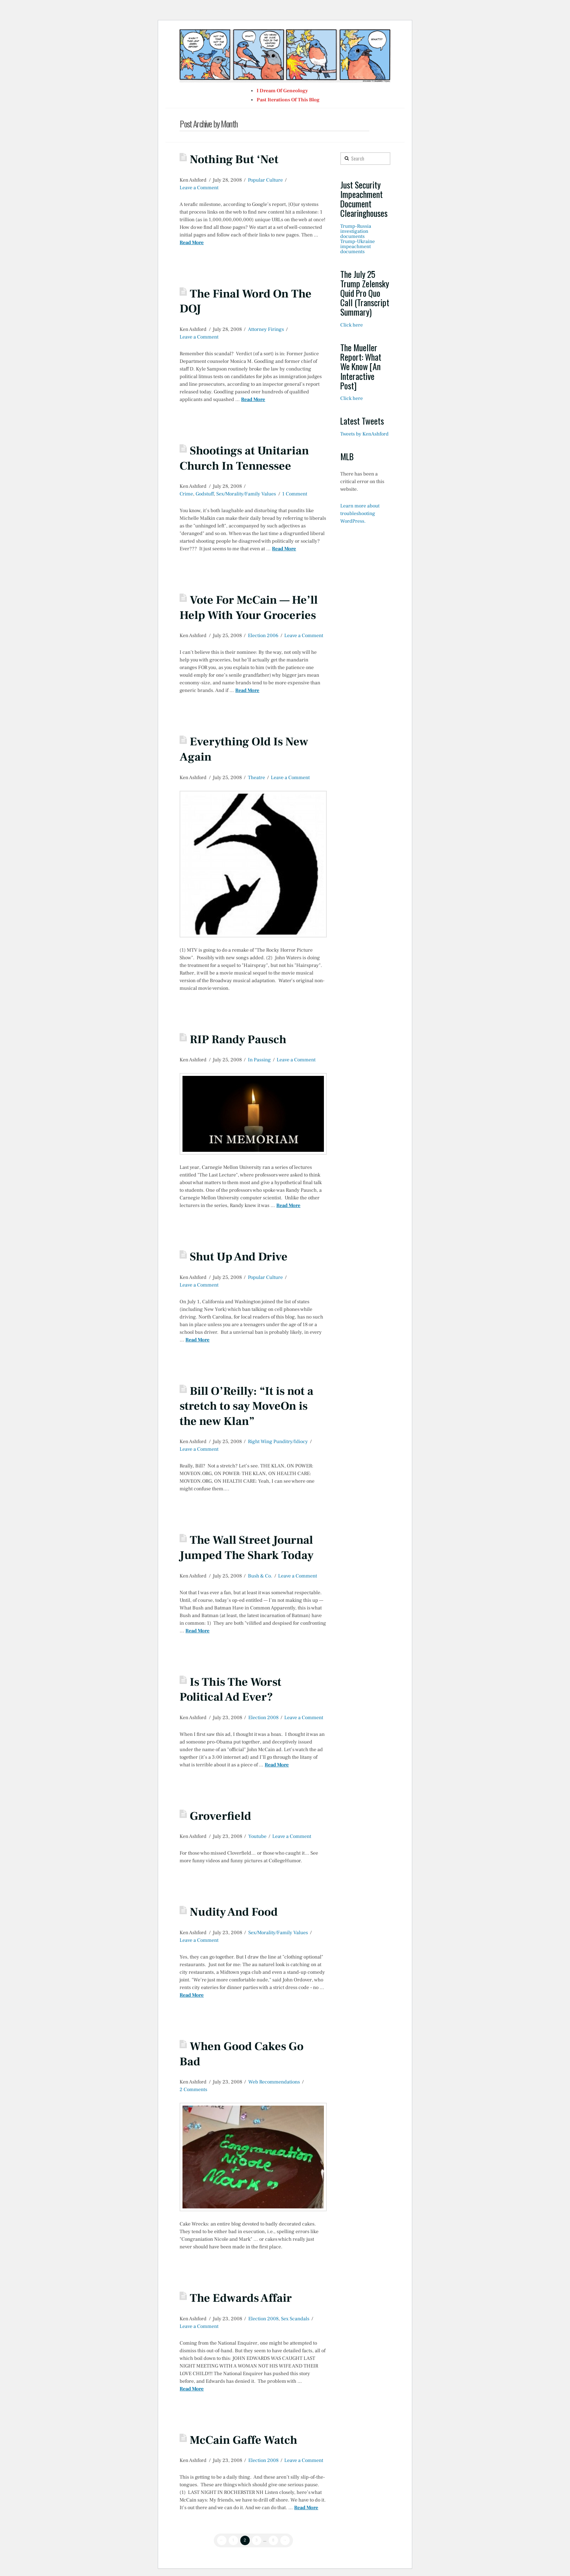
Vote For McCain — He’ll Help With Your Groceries (249, 607)
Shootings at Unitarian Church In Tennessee (244, 458)
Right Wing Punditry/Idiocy (278, 1441)
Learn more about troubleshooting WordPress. (360, 513)
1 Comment (294, 494)
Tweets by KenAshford (364, 434)
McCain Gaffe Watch (243, 2440)
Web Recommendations (274, 2082)
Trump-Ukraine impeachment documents (357, 246)
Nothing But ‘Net (234, 159)
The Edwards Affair (241, 2298)
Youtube (257, 1836)
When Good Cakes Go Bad (242, 2054)
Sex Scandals (295, 2319)
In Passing (259, 1060)
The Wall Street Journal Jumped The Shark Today (246, 1547)
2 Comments (193, 2089)
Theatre (256, 777)
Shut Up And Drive (239, 1256)
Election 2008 (263, 1717)
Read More (192, 242)
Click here (351, 325)
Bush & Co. (260, 1576)
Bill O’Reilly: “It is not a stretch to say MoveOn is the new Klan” (246, 1406)
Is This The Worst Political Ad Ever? (230, 1689)
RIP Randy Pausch (238, 1039)
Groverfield (220, 1816)
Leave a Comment (199, 188)
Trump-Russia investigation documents (355, 231)
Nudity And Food (234, 1912)
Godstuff (205, 494)
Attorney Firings (266, 329)
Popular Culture (265, 180)
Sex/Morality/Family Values (246, 494)
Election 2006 (263, 635)
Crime (186, 494)
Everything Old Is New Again (244, 749)
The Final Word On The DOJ (246, 301)
